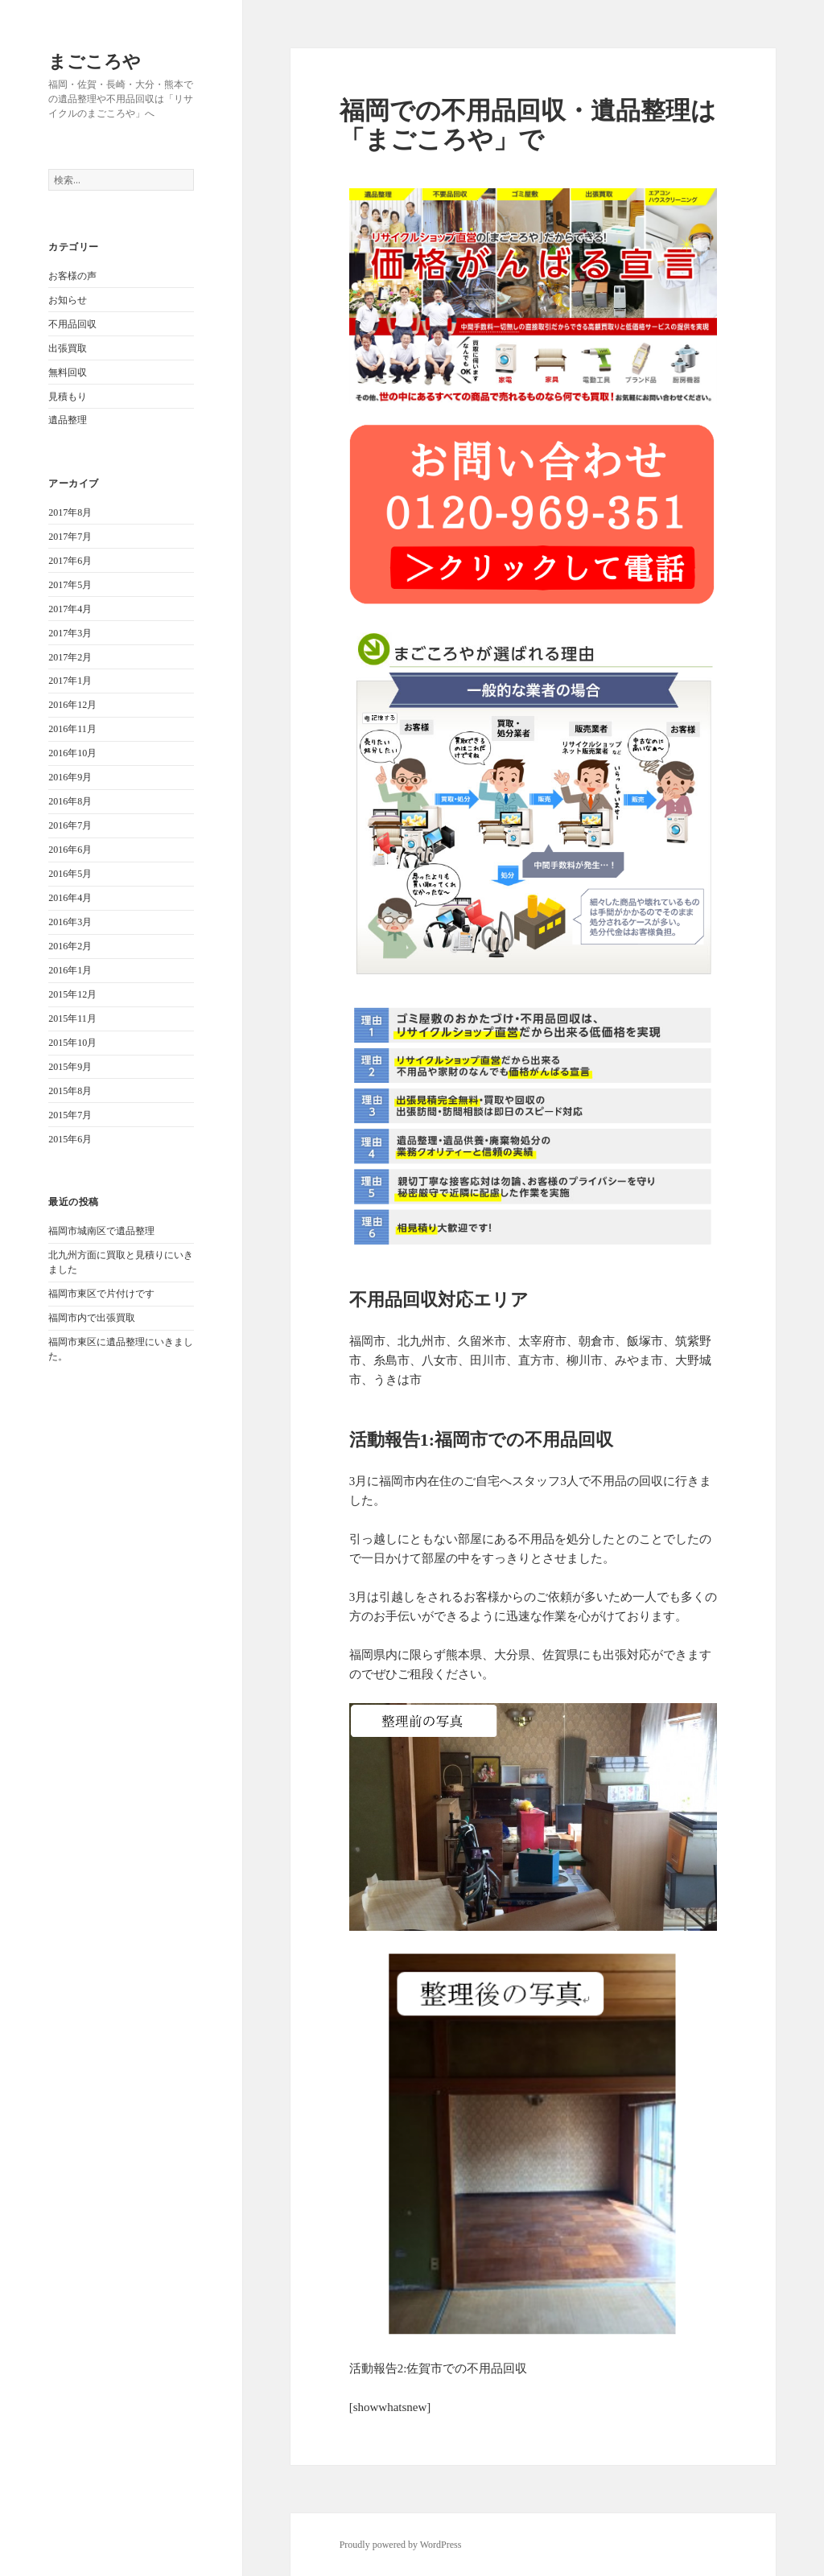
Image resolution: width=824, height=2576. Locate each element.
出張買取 (67, 348)
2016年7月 (70, 825)
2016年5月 (70, 873)
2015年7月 (70, 1115)
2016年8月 (70, 801)
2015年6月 (70, 1139)
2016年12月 (72, 704)
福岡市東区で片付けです (101, 1293)
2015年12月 (72, 994)
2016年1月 (70, 970)
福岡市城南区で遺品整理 (101, 1231)
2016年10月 (72, 753)
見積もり (67, 396)
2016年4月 (70, 897)
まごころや (94, 60)
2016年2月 (70, 946)
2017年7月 (70, 536)
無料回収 (67, 372)
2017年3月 (70, 633)
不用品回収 (72, 324)
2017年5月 (70, 585)
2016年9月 (70, 777)
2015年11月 (72, 1018)
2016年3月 (70, 922)
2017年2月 (70, 657)
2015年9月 (70, 1066)
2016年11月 (72, 729)
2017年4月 (70, 609)
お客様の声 (72, 276)
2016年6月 (70, 849)
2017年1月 (70, 680)
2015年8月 (70, 1091)
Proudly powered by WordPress (401, 2544)
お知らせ (67, 300)
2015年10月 (72, 1042)
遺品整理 (67, 420)
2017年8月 (70, 512)
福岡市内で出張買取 (91, 1317)
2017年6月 (70, 560)
